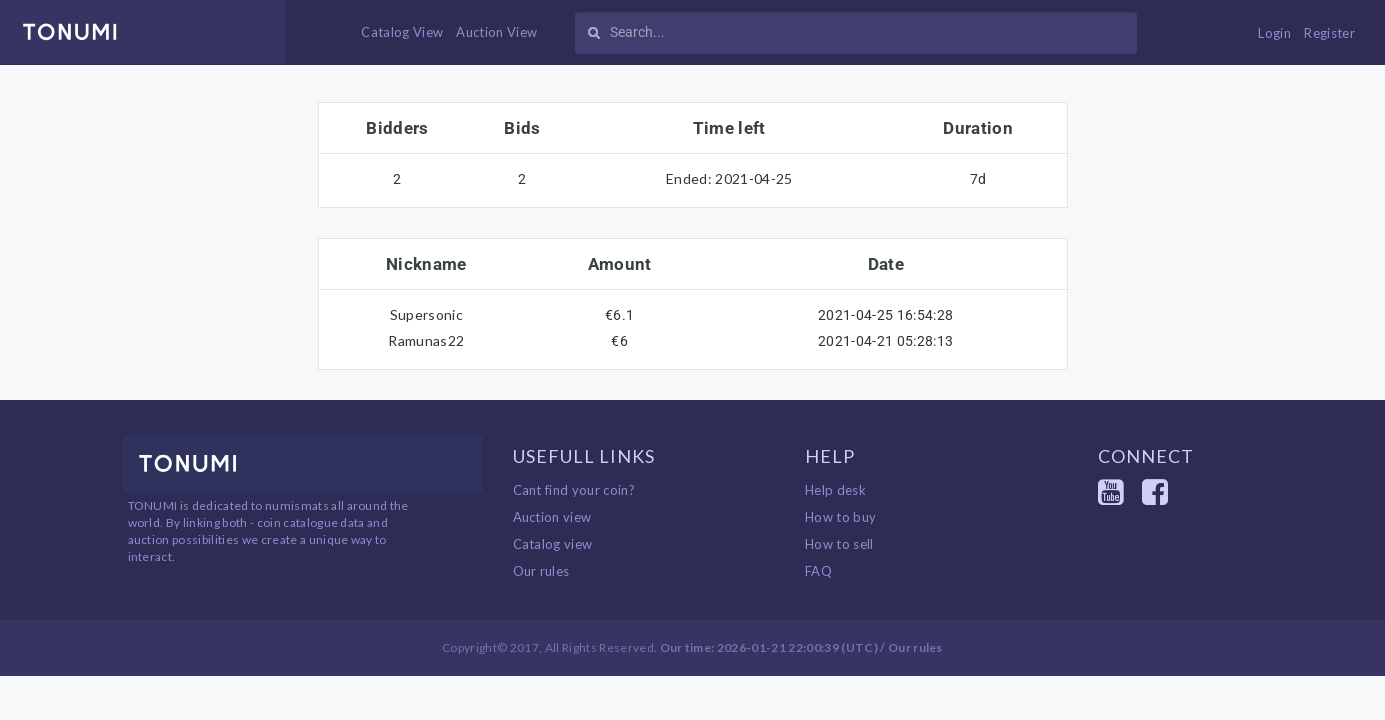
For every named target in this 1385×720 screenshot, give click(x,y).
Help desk (835, 490)
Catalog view (553, 544)
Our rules (541, 571)
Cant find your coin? (574, 490)
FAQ (818, 571)
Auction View (496, 32)
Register (1329, 33)
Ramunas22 (426, 340)
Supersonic (426, 314)
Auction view (552, 517)
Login (1274, 33)
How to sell (839, 544)
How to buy (840, 517)
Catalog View (402, 32)
